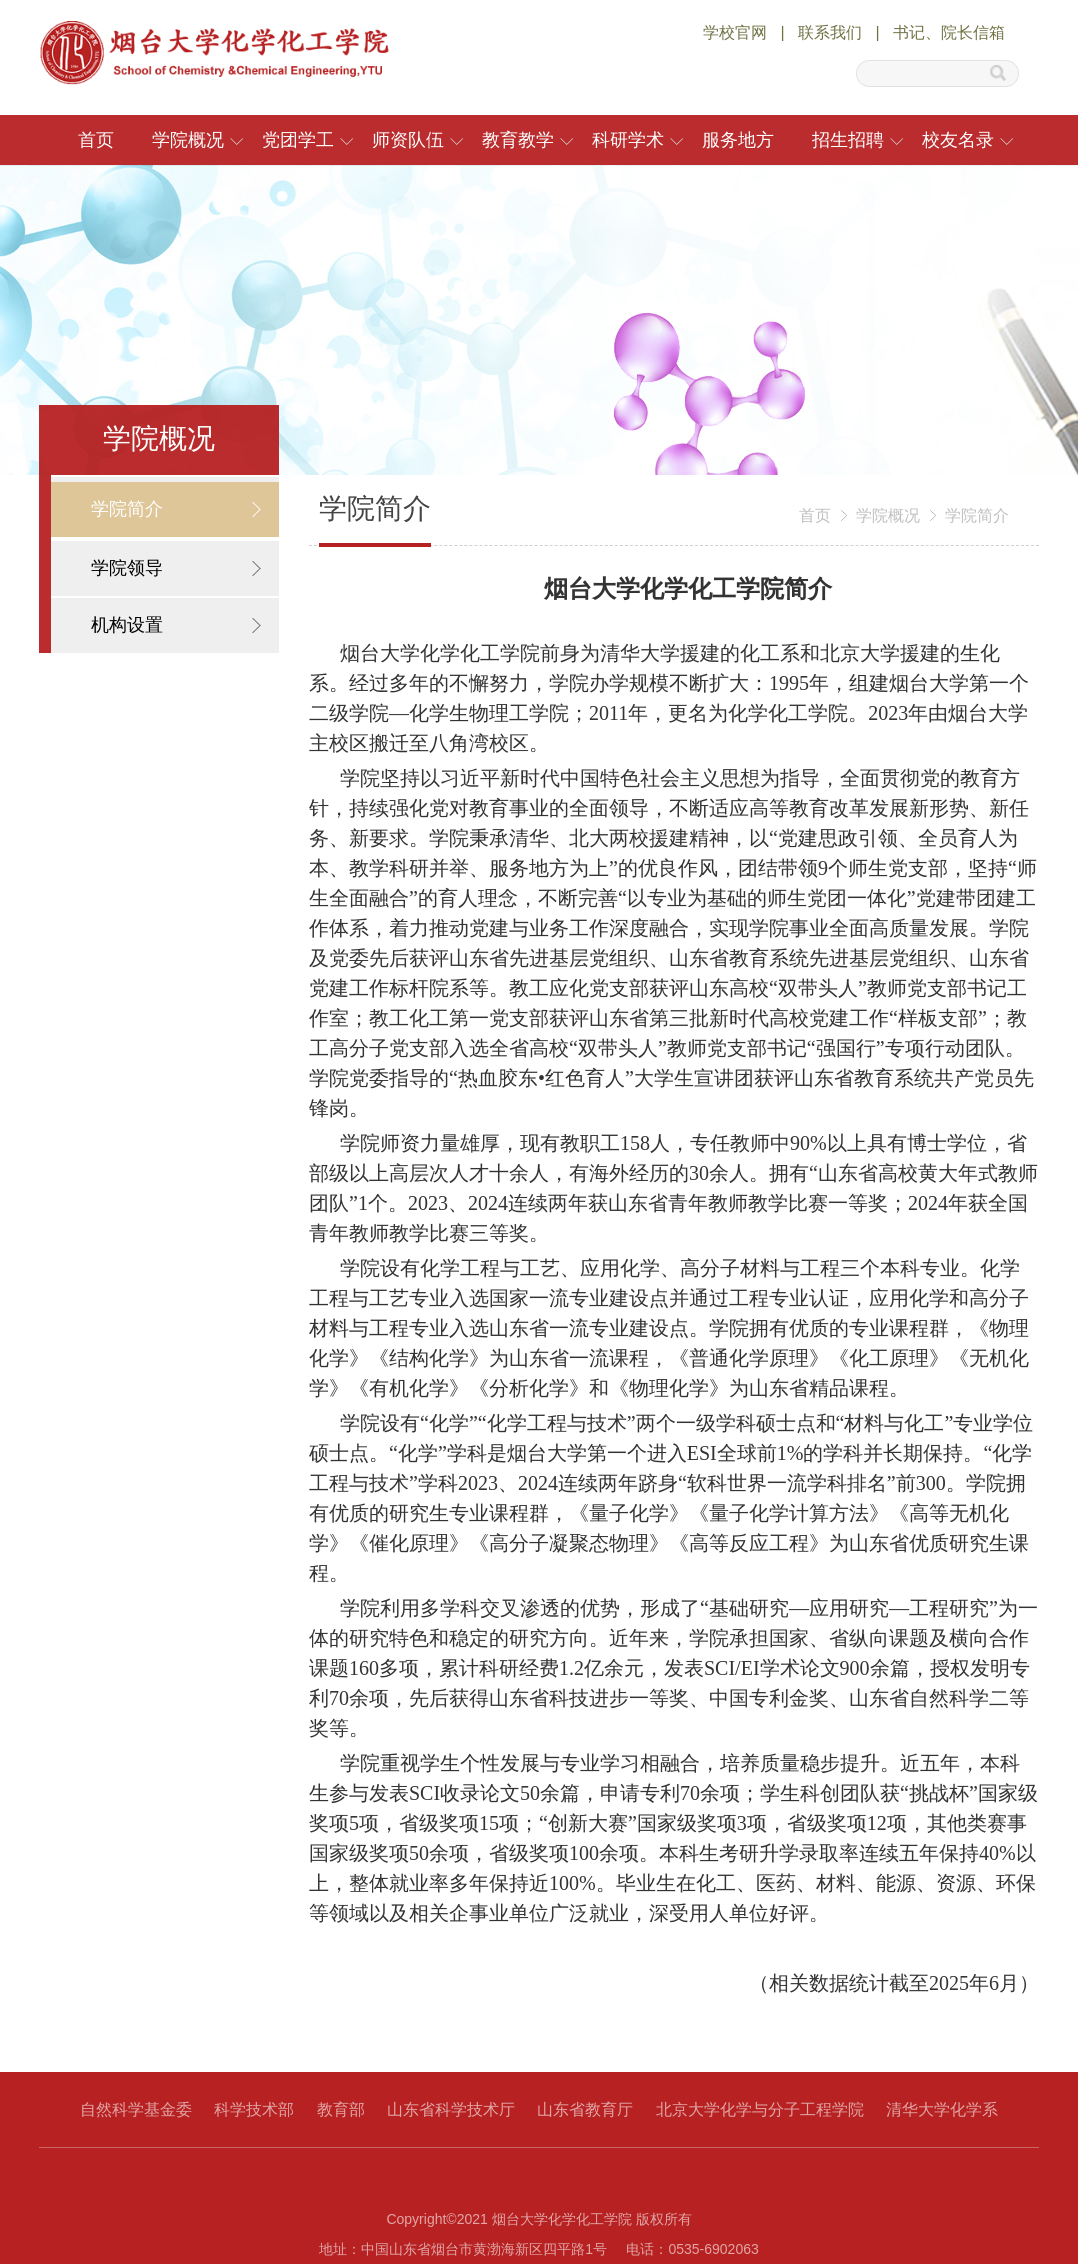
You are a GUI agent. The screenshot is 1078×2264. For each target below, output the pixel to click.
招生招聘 (848, 140)
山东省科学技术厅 (451, 2109)
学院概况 (188, 140)
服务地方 (738, 140)
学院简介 (977, 515)
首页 (96, 140)
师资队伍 (408, 140)
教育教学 (518, 140)
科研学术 (628, 140)
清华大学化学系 (942, 2109)
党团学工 (298, 140)
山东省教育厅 (585, 2109)
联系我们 (830, 32)
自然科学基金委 (136, 2109)
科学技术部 (254, 2109)
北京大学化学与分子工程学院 (760, 2109)
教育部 (341, 2109)
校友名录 (958, 140)
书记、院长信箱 (949, 32)
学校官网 (735, 32)
